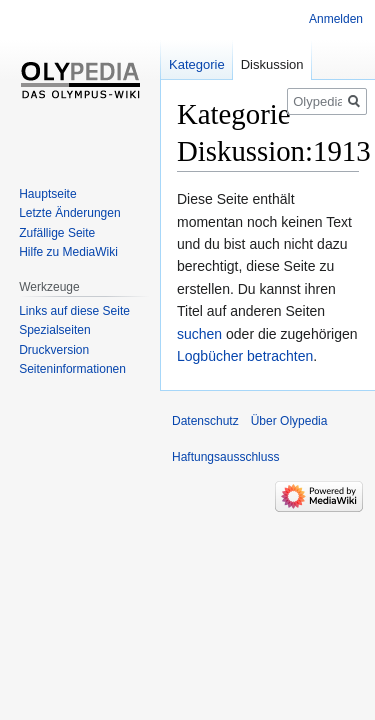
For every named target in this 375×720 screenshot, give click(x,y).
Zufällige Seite (57, 233)
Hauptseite (47, 194)
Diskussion (272, 64)
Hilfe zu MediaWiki (68, 252)
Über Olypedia (289, 421)
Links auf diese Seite (74, 311)
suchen (199, 334)
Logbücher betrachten (245, 356)
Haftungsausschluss (225, 457)
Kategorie (197, 64)
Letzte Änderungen (69, 213)
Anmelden (336, 19)
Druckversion (54, 350)
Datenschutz (205, 421)
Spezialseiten (54, 330)
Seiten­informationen (72, 369)
